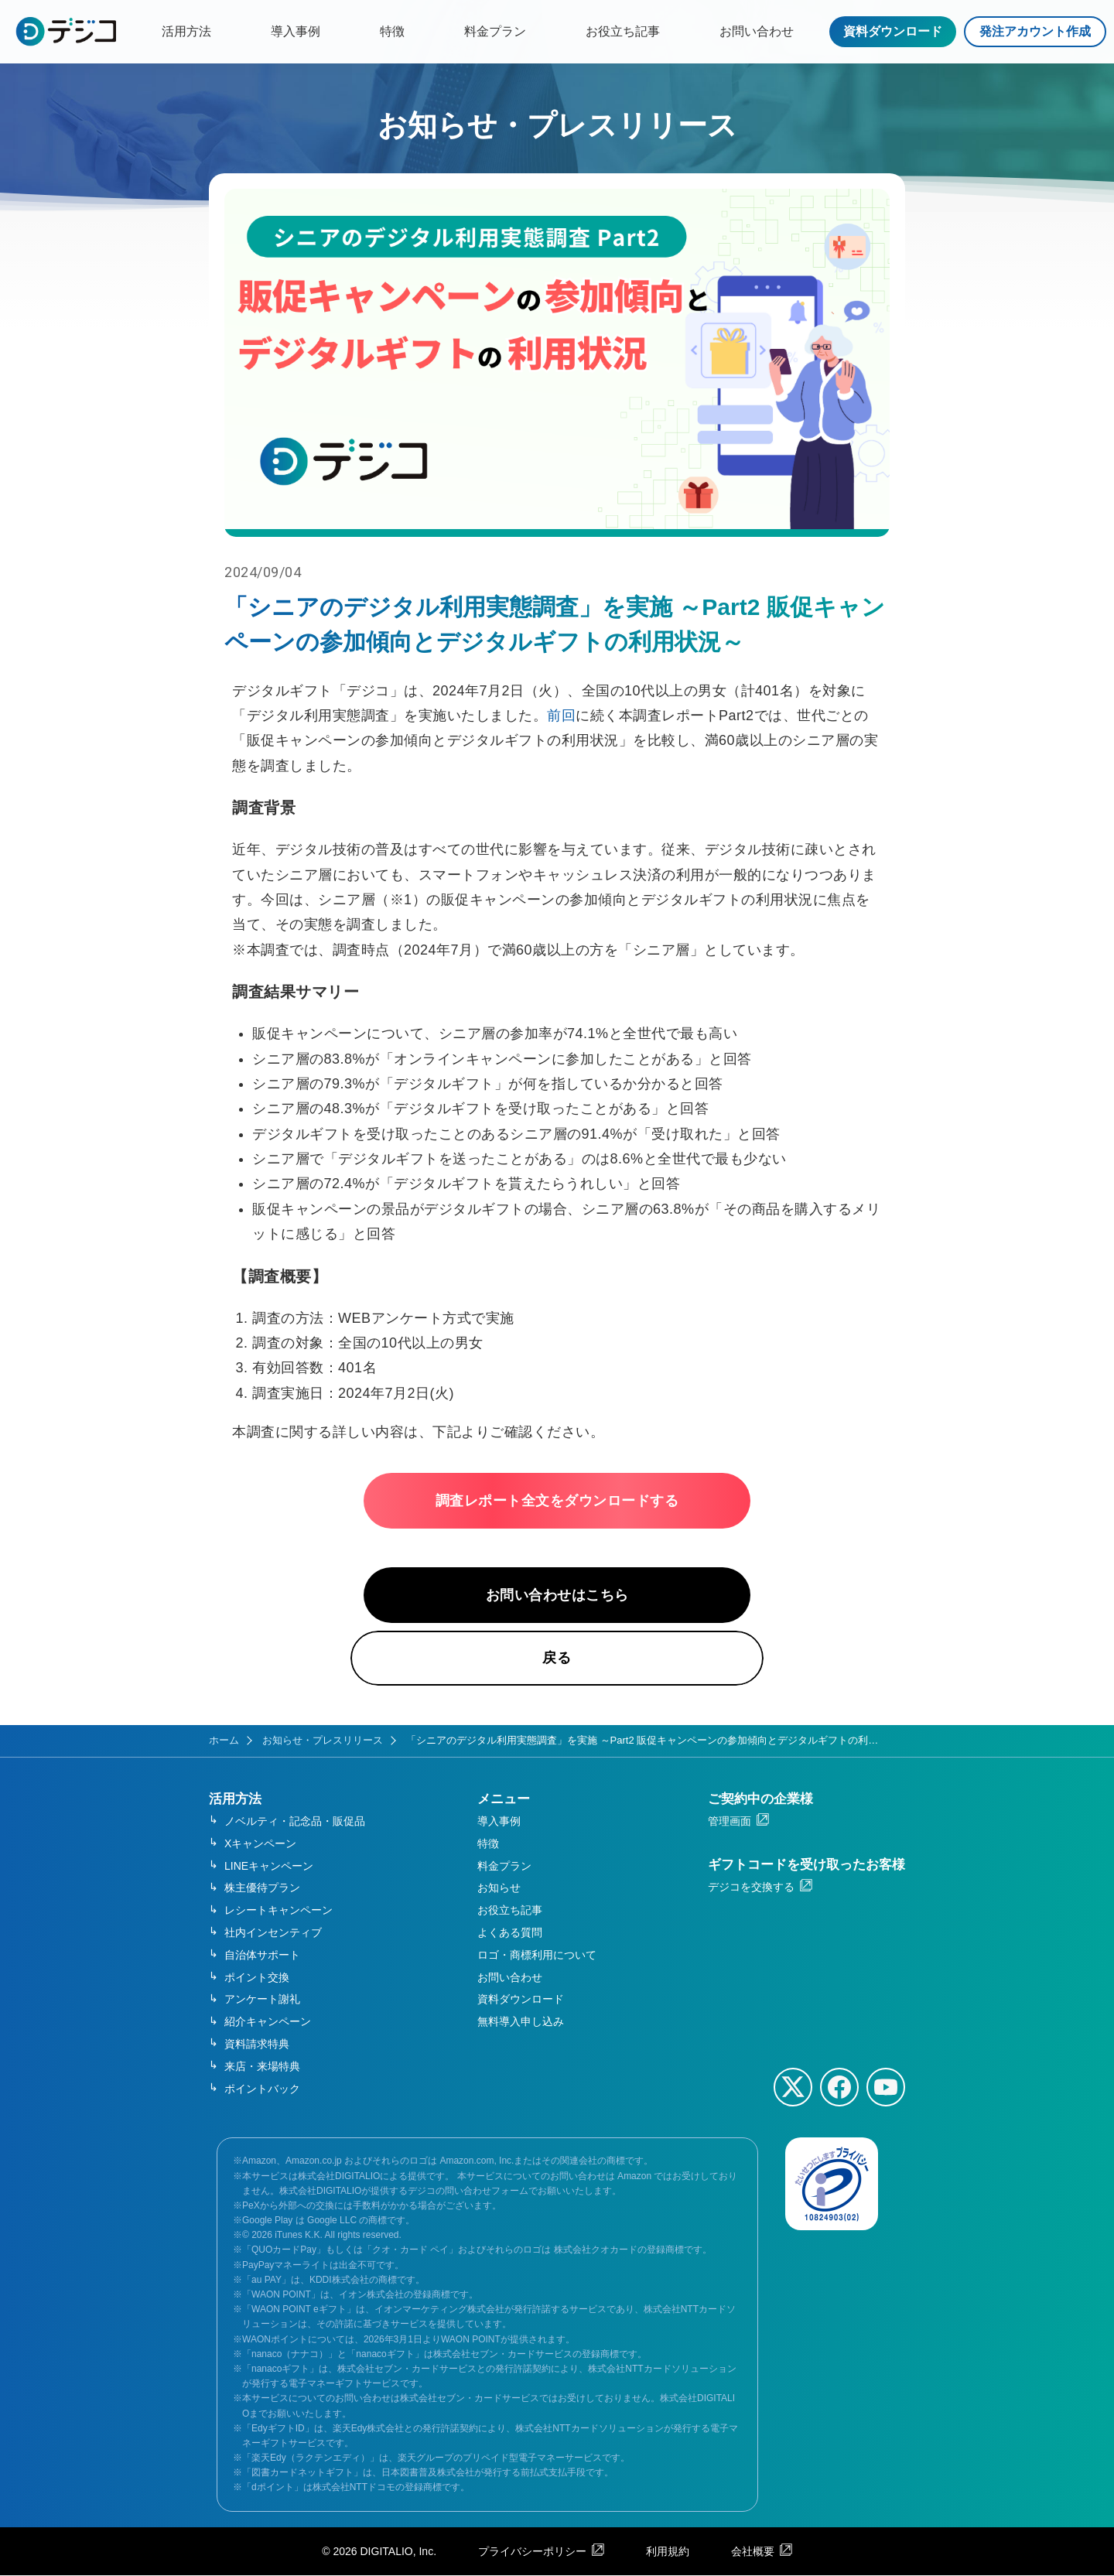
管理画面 (729, 1822)
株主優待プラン (262, 1888)
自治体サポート (262, 1955)
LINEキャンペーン (268, 1866)
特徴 (392, 31)
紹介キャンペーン (267, 2022)
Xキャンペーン (260, 1844)
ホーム (224, 1741)
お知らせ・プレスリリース (322, 1741)
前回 (561, 715)
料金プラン (495, 31)
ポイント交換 (256, 1977)
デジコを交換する (751, 1887)
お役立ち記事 (623, 31)
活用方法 (186, 31)
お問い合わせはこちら (557, 1595)
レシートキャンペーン (278, 1911)
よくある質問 (509, 1933)
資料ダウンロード (892, 31)
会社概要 (752, 2551)
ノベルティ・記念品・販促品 (294, 1822)
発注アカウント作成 (1035, 31)
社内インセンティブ (273, 1933)
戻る (557, 1658)
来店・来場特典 (262, 2067)
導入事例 (295, 31)
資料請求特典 (256, 2044)
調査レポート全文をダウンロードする (557, 1500)
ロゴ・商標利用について (536, 1955)
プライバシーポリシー (532, 2551)
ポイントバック (262, 2088)
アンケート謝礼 (262, 1999)
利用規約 (667, 2551)
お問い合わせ (756, 31)
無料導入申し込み (520, 2022)
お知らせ (499, 1888)
